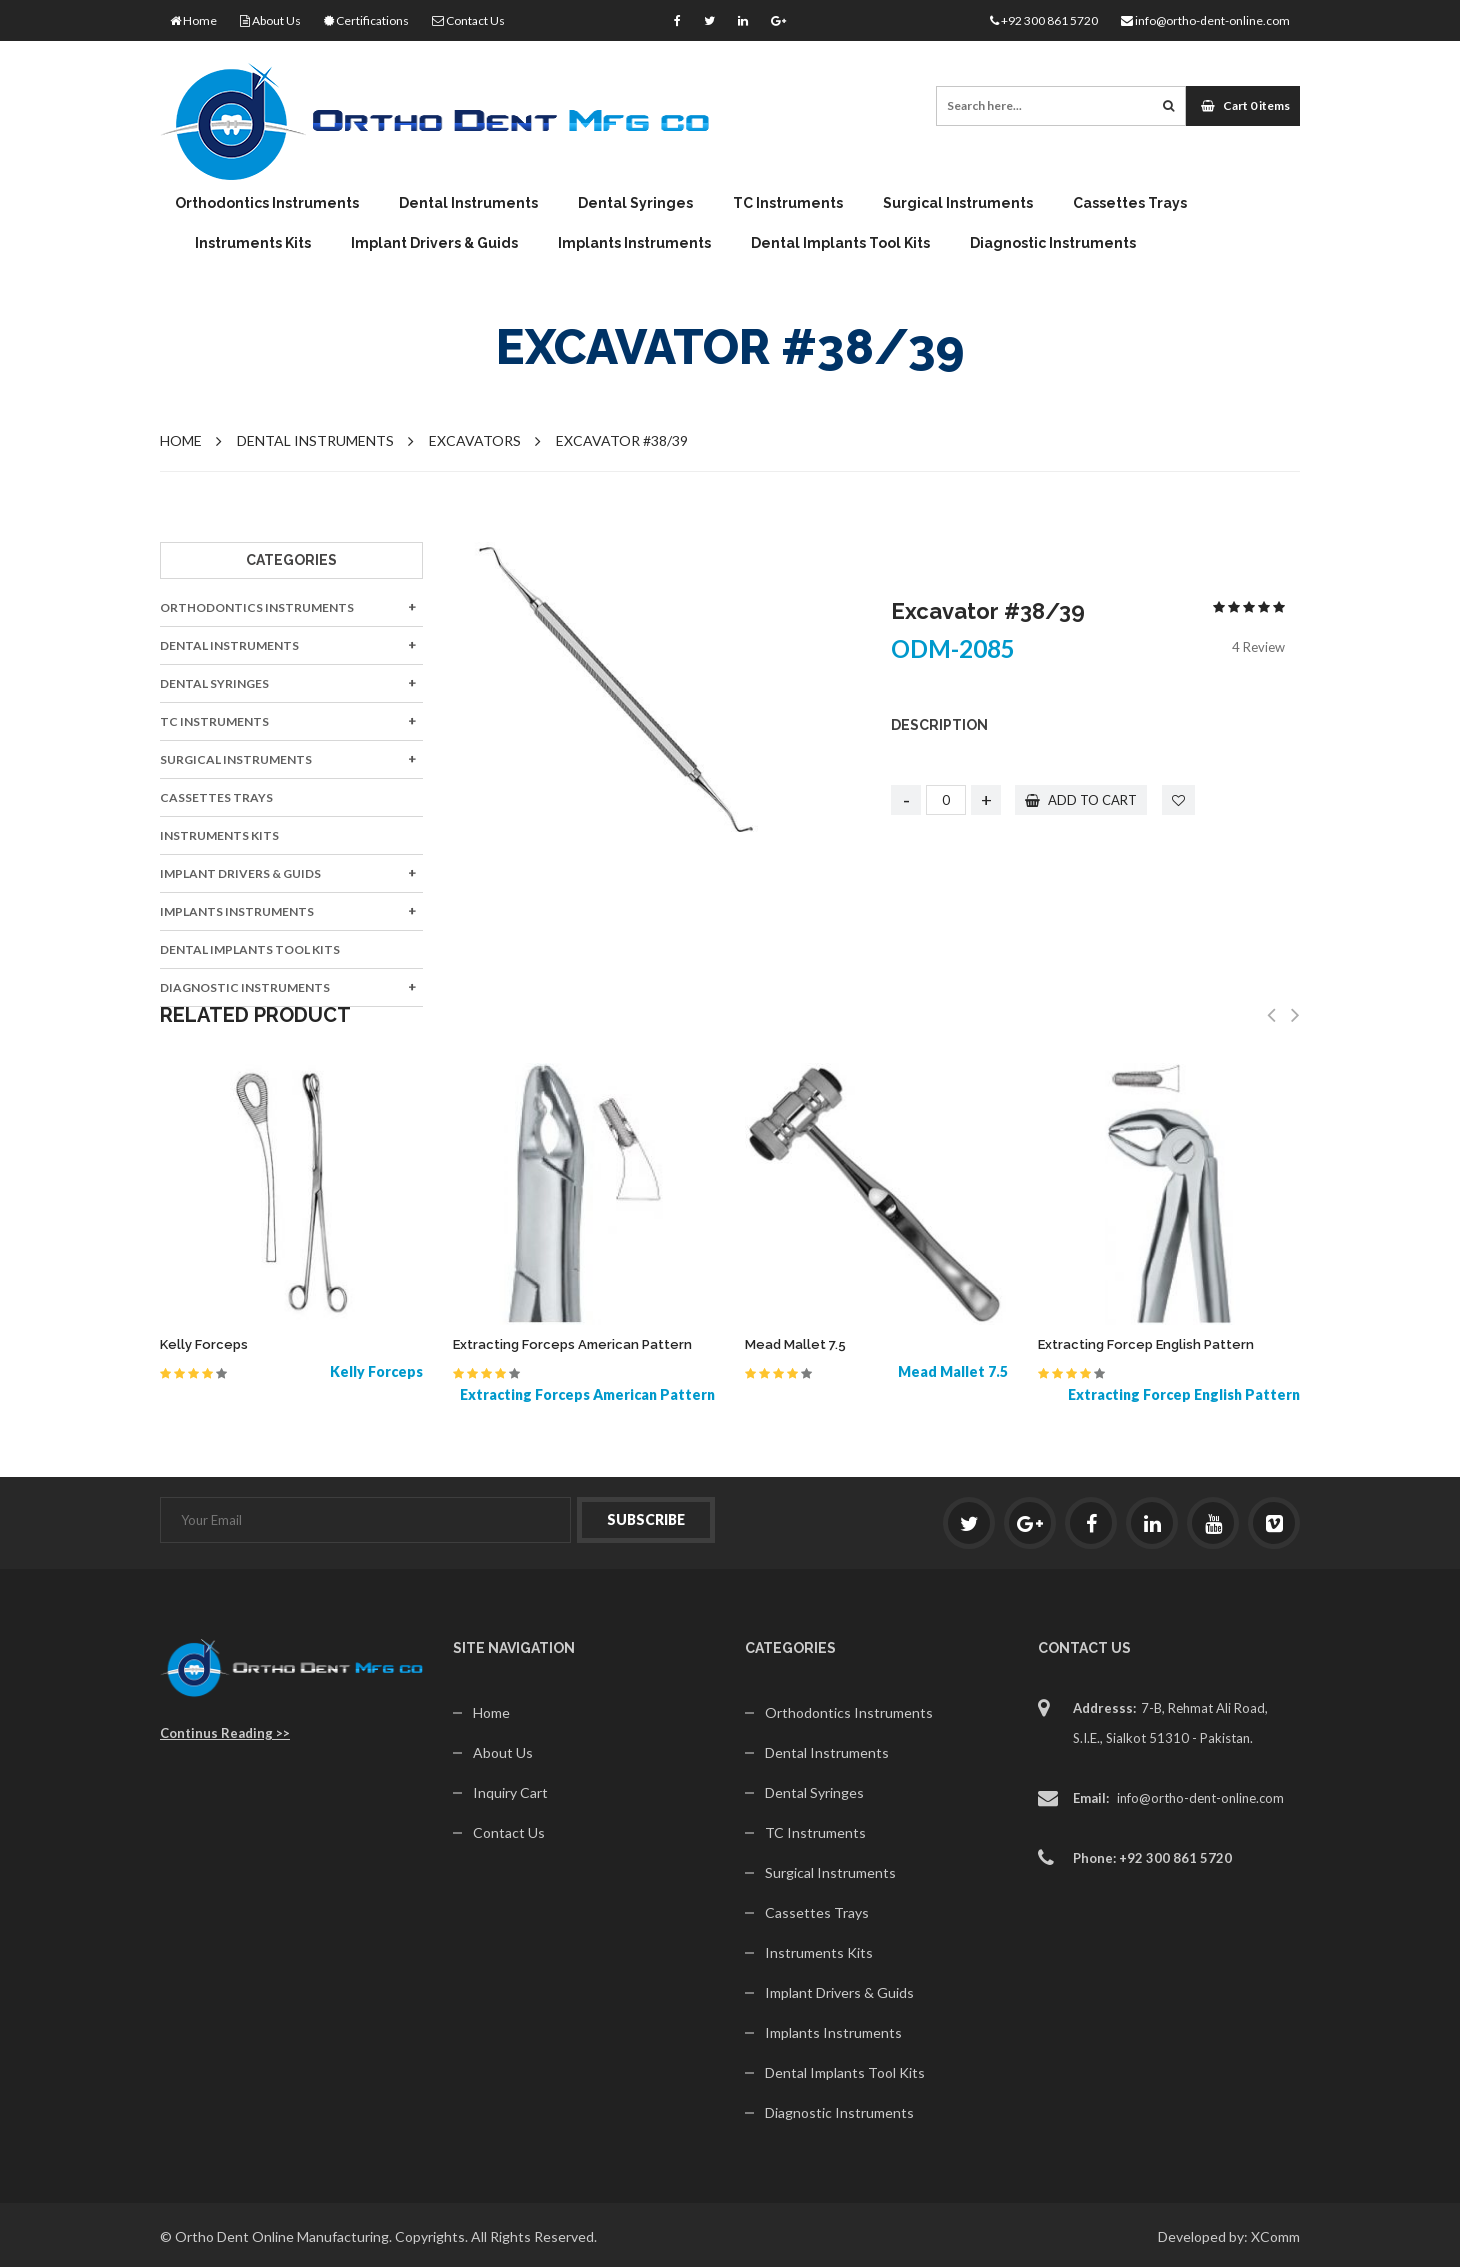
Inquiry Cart (510, 1792)
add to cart (1082, 800)
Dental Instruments (468, 203)
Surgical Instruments (958, 203)
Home (193, 20)
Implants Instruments (634, 243)
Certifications (366, 20)
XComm (1275, 2236)
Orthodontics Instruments (267, 203)
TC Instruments (788, 203)
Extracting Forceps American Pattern (572, 1344)
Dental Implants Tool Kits (840, 243)
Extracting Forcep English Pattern (1146, 1344)
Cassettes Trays (1130, 203)
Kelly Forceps (204, 1344)
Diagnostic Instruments (1053, 243)
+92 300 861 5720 (1044, 20)
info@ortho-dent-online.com (1205, 20)
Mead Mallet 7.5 (795, 1344)
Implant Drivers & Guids (434, 243)
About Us (270, 20)
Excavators (475, 440)
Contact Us (468, 20)
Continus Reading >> (225, 1733)
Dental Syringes (635, 203)
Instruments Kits (253, 243)
